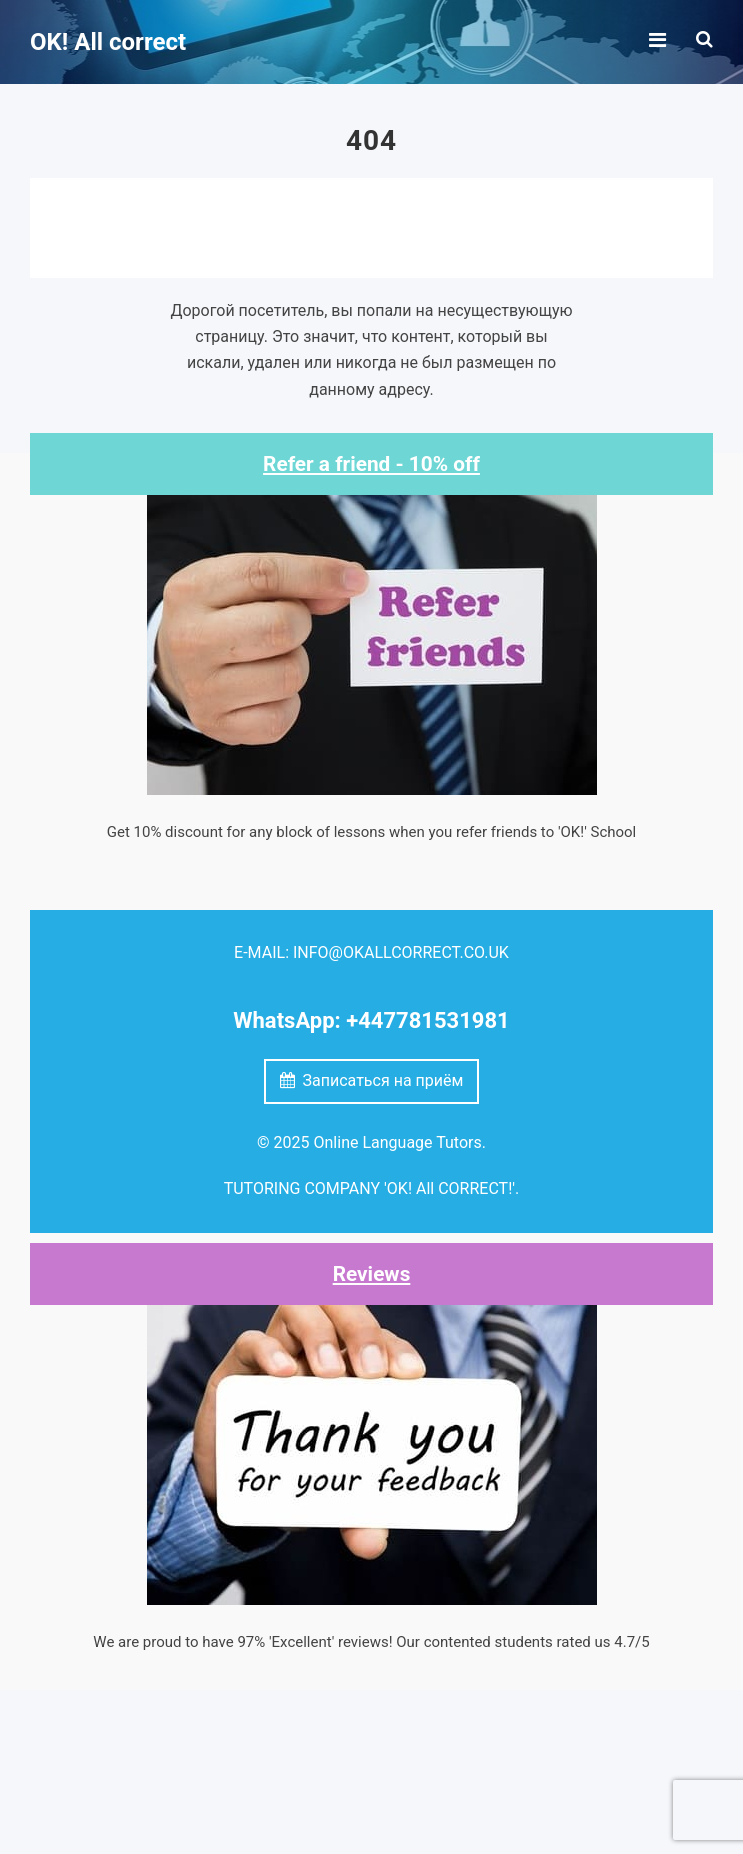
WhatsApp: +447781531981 (371, 1020)
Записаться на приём (372, 1080)
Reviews (372, 1274)
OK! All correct (108, 42)
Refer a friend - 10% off (371, 464)
